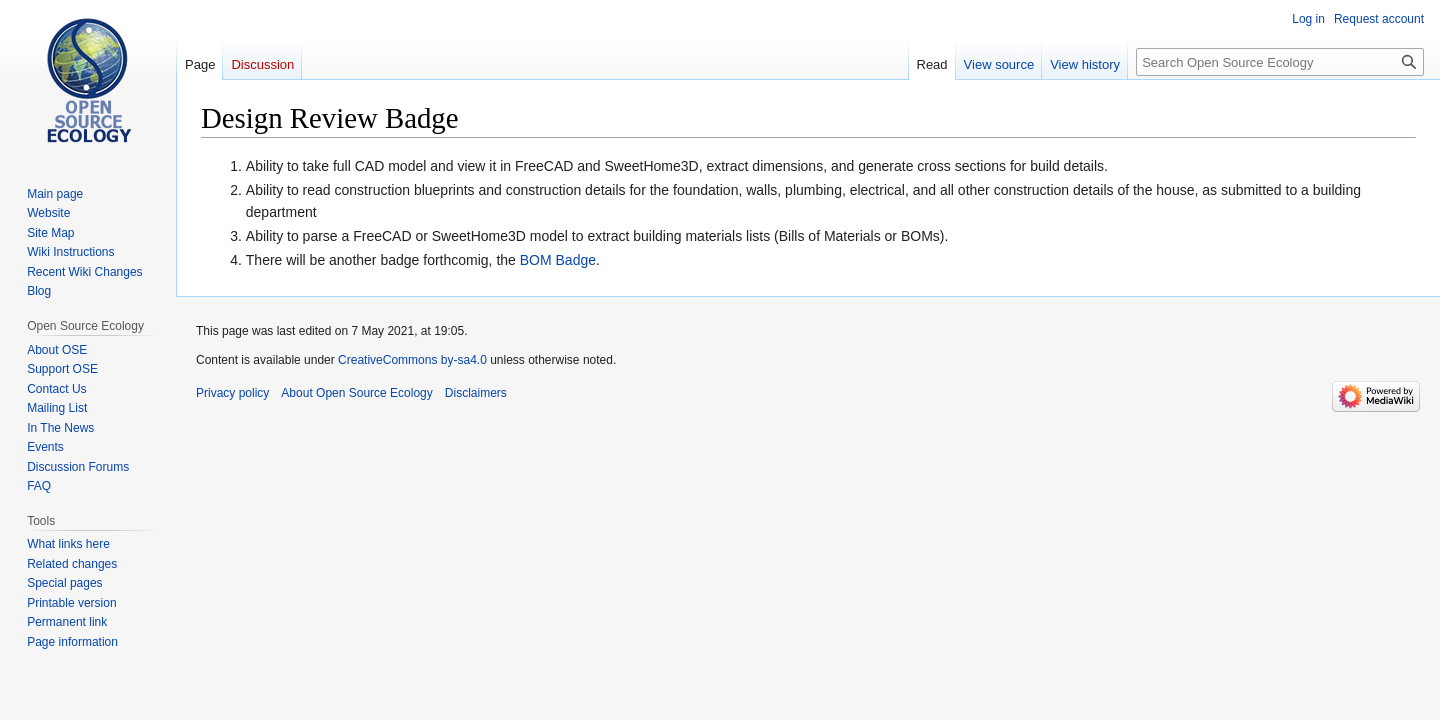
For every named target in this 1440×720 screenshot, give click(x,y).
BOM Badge (558, 260)
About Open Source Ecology (356, 393)
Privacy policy (232, 393)
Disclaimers (476, 393)
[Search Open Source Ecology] (1280, 62)
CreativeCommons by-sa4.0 (412, 360)
